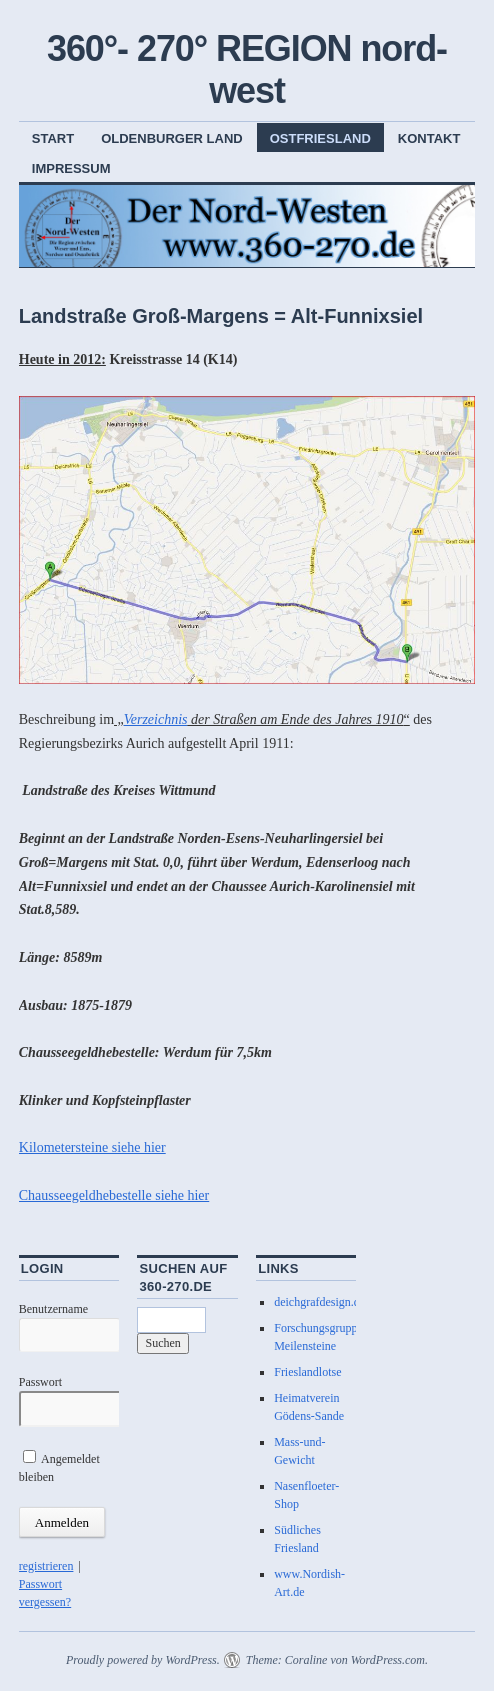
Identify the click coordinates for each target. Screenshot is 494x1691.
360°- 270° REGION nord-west (247, 69)
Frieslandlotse (307, 1372)
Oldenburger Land (172, 138)
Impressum (71, 168)
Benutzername (53, 1309)
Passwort (40, 1382)
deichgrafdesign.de (319, 1302)
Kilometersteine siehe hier (92, 1147)
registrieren (46, 1566)
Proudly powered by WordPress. (143, 1660)
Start (53, 138)
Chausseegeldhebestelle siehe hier (114, 1195)
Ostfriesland (320, 138)
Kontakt (429, 138)
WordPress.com (388, 1660)
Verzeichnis (156, 719)
